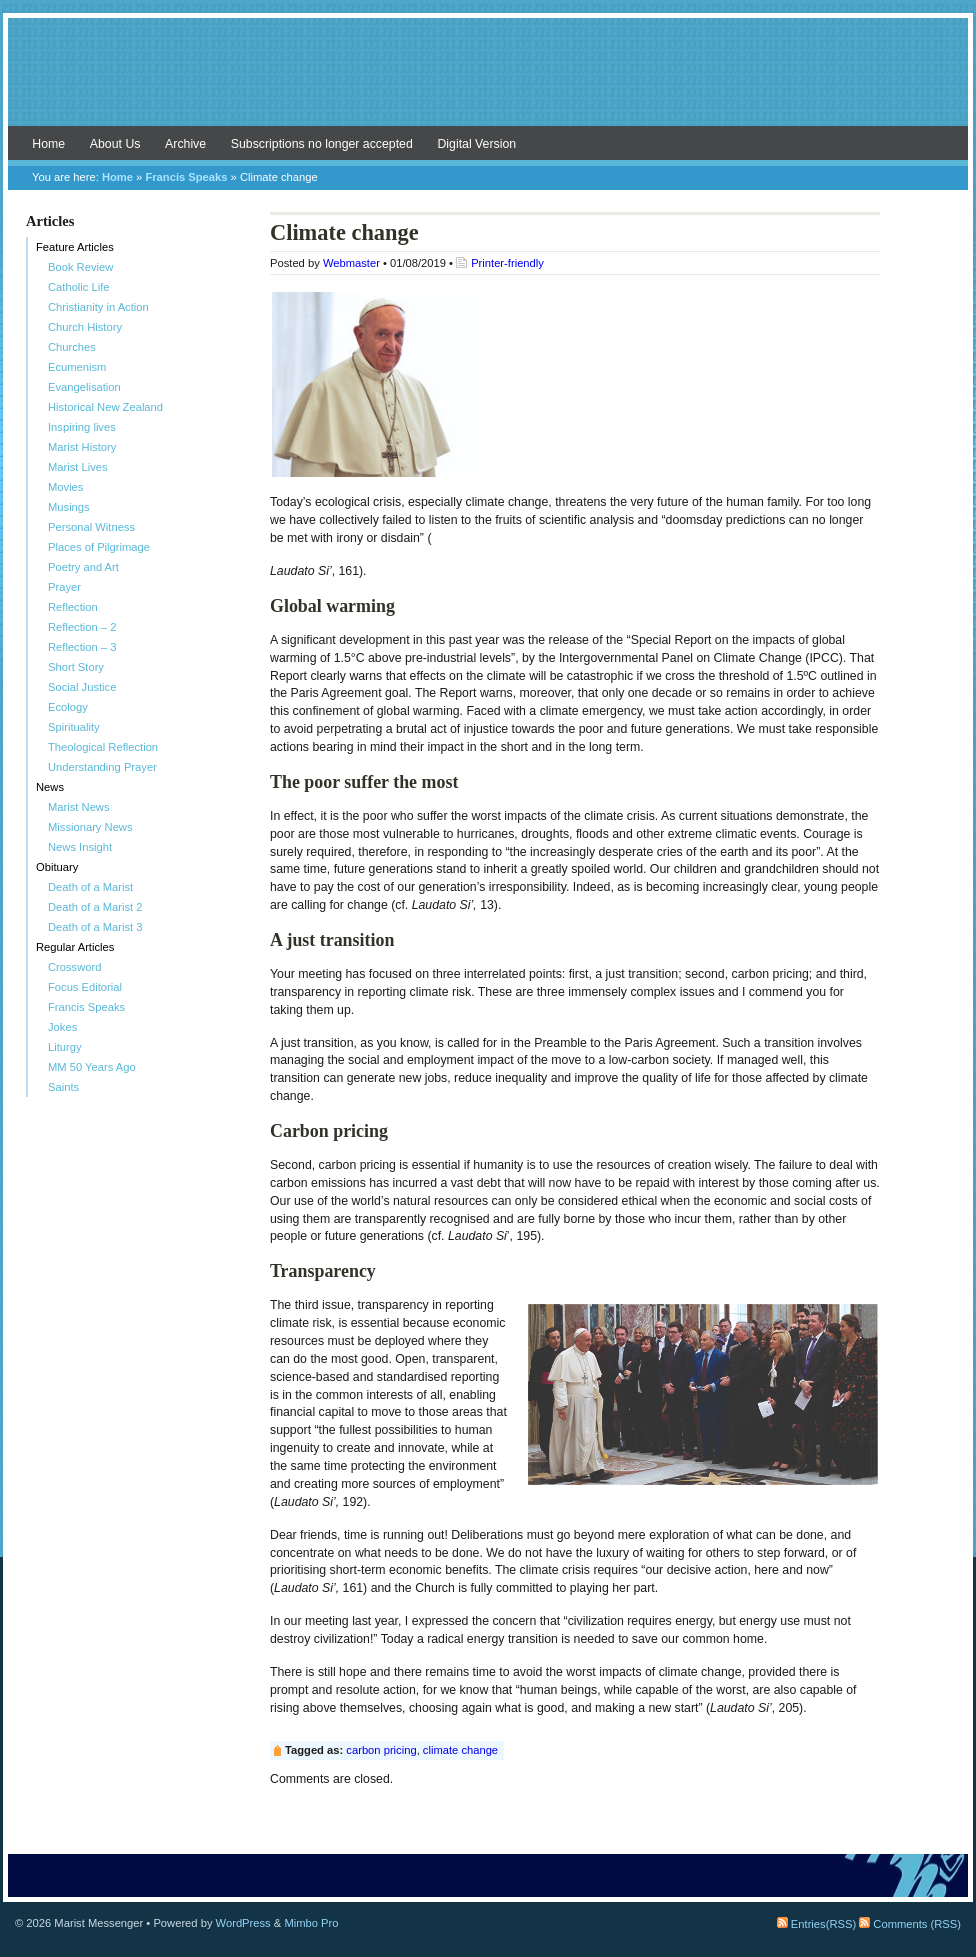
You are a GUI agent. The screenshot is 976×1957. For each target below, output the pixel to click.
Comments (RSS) (910, 1924)
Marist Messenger (488, 82)
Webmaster (351, 263)
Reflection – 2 (82, 627)
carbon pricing (381, 1750)
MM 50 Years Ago (92, 1067)
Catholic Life (79, 287)
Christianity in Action (98, 307)
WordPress (243, 1923)
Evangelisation (84, 387)
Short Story (76, 667)
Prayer (64, 587)
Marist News (79, 807)
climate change (460, 1750)
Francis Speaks (186, 177)
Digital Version (476, 144)
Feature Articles (75, 247)
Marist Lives (78, 467)
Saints (63, 1087)
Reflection (73, 607)
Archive (185, 144)
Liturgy (65, 1047)
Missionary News (90, 827)
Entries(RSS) (816, 1924)
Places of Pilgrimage (99, 547)
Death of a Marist (90, 887)
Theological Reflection (103, 747)
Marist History (82, 447)
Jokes (62, 1027)
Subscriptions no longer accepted (322, 144)
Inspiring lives (82, 427)
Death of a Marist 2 (95, 907)
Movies (65, 487)
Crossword (74, 967)
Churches (72, 347)
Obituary (57, 867)
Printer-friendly (507, 263)
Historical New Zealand (105, 407)
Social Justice (82, 687)
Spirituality (74, 727)
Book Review (80, 267)
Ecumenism (77, 367)
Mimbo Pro (311, 1923)
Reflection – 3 (82, 647)
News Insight (80, 847)
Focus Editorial (85, 987)
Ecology (68, 707)
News (50, 787)
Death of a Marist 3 (95, 927)
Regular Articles (75, 947)
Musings (69, 507)
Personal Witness (91, 527)
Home (48, 144)
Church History (85, 327)
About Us (115, 144)
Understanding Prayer (102, 767)
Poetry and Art (83, 567)
